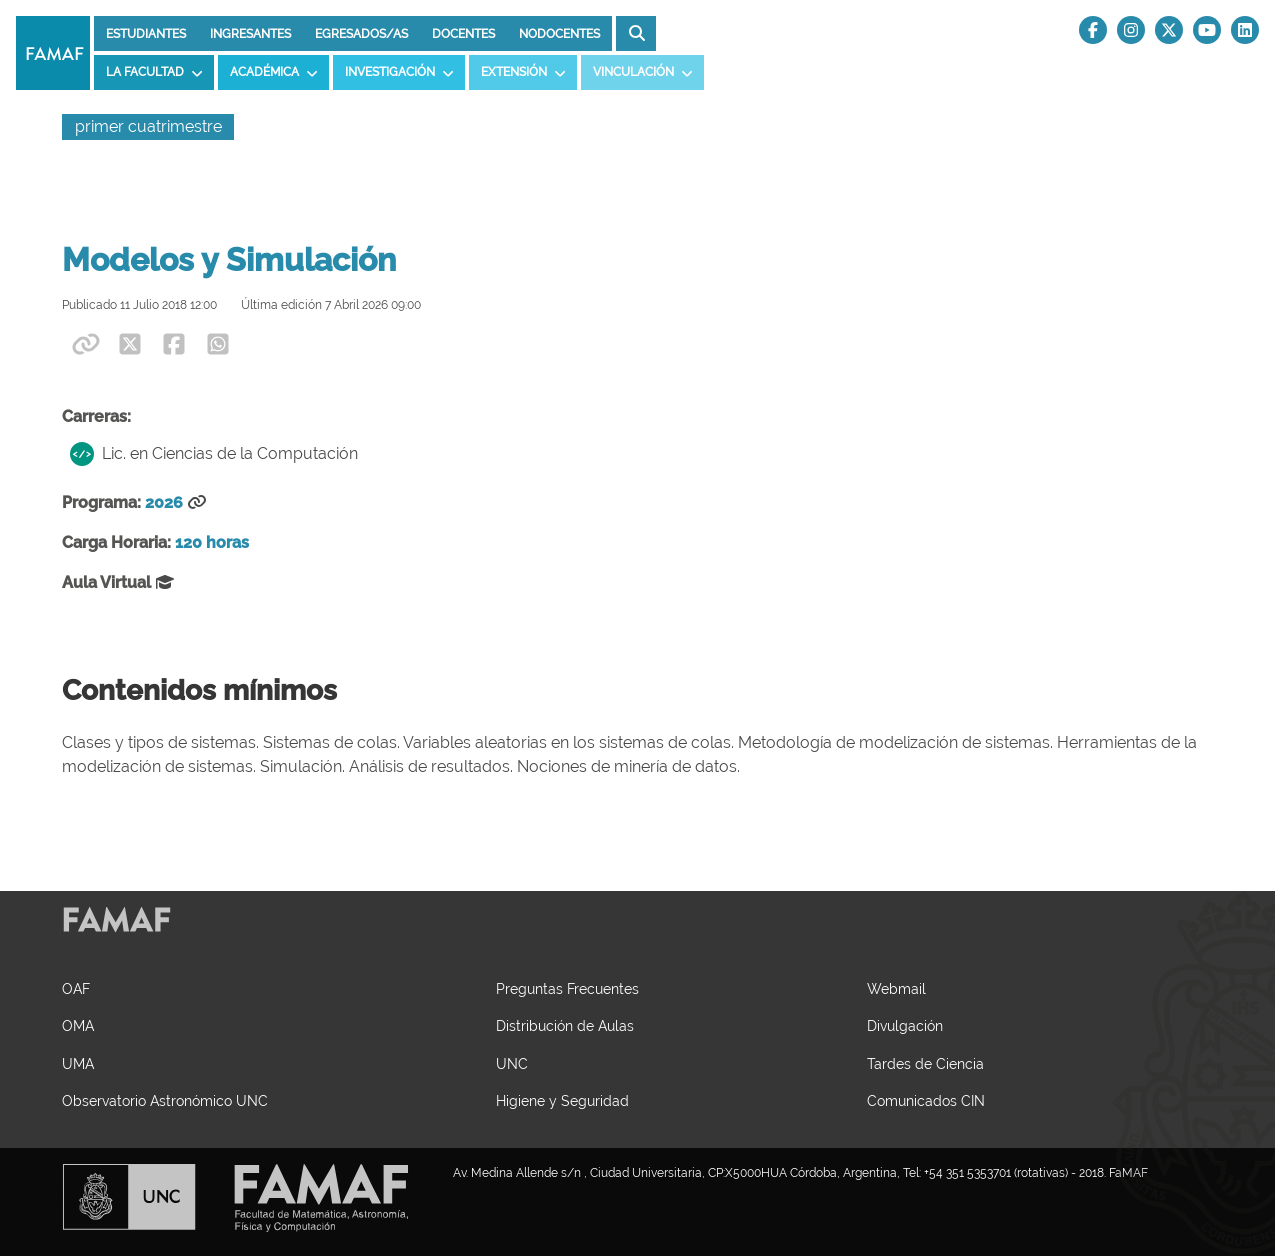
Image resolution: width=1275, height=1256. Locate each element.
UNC (512, 1063)
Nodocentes (559, 34)
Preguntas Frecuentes (567, 988)
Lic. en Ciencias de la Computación (214, 454)
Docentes (463, 34)
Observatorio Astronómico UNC (165, 1100)
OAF (76, 988)
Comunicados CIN (926, 1100)
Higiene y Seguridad (562, 1100)
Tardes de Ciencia (925, 1063)
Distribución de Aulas (565, 1025)
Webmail (896, 988)
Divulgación (905, 1025)
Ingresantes (250, 34)
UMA (78, 1063)
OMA (78, 1025)
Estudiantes (146, 34)
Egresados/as (361, 34)
